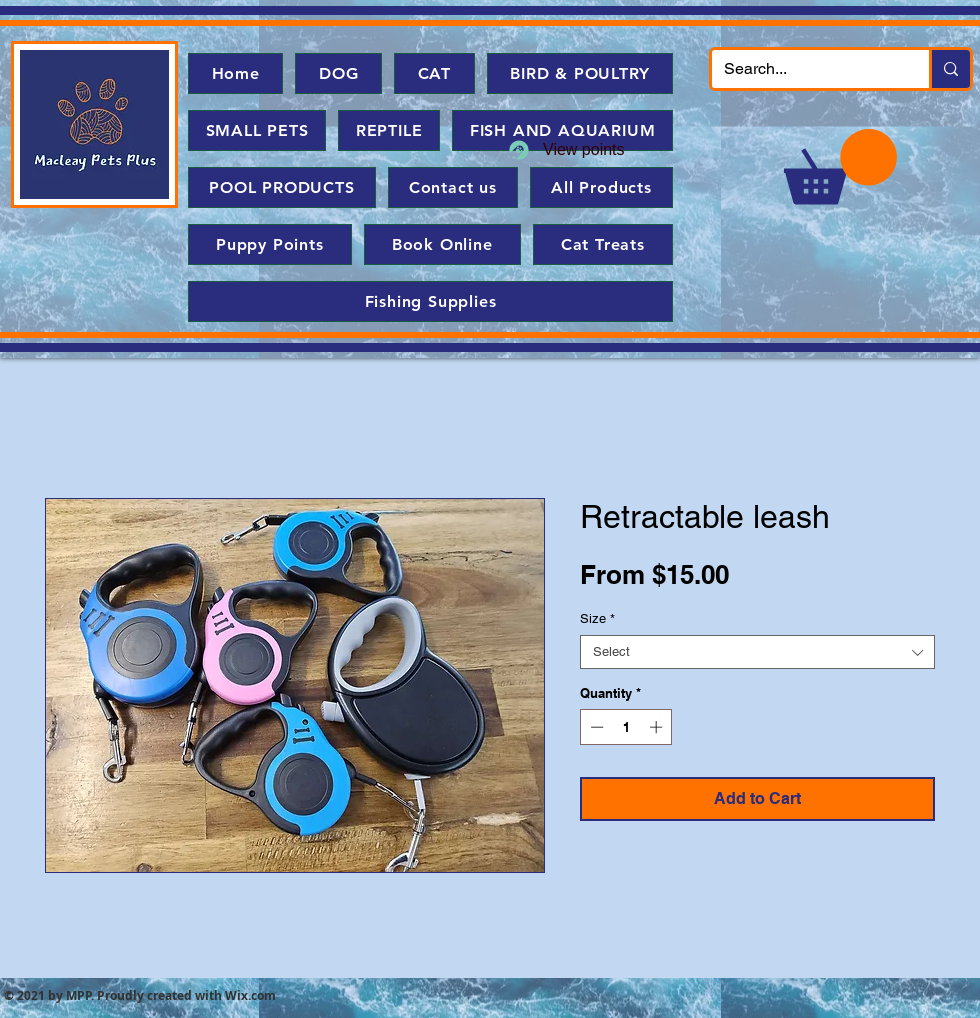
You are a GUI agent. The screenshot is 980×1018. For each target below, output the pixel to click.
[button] (840, 166)
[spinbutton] (626, 727)
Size (597, 618)
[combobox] (757, 652)
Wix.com (250, 995)
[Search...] (805, 69)
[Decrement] (595, 727)
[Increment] (658, 727)
